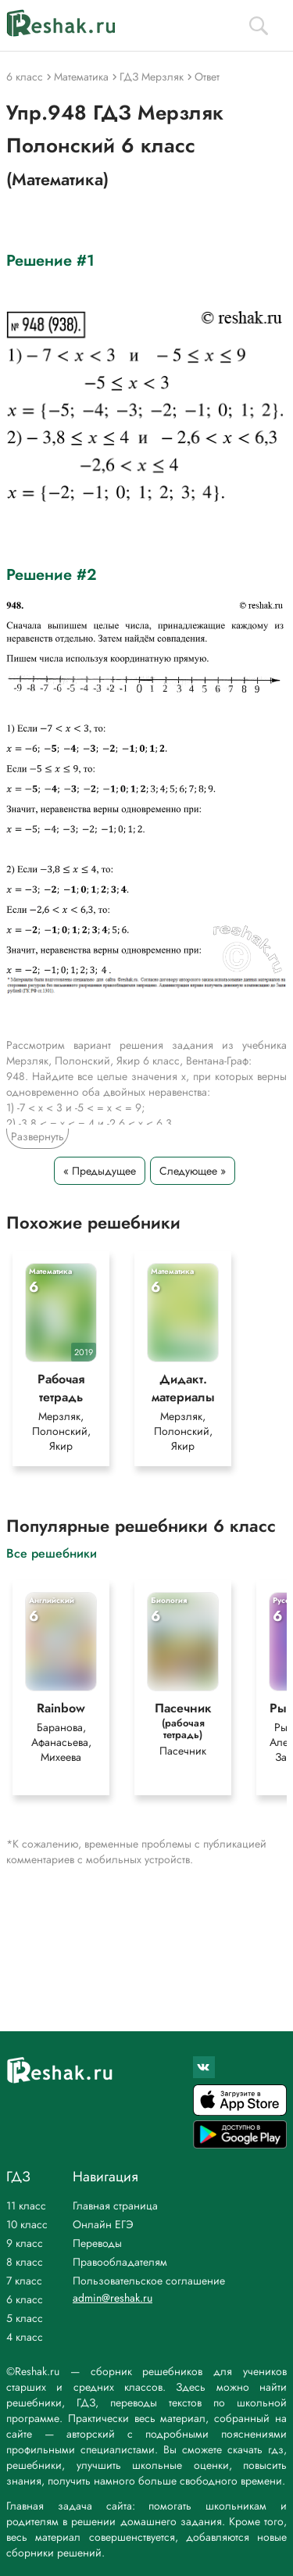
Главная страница (115, 2205)
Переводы (97, 2243)
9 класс (24, 2243)
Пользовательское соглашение (149, 2280)
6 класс (24, 2299)
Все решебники (51, 1552)
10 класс (27, 2224)
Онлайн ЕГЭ (103, 2224)
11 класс (26, 2205)
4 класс (24, 2337)
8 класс (24, 2262)
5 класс (24, 2318)
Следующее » (192, 1171)
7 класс (24, 2280)
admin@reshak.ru (112, 2298)
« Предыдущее (99, 1171)
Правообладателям (120, 2262)
